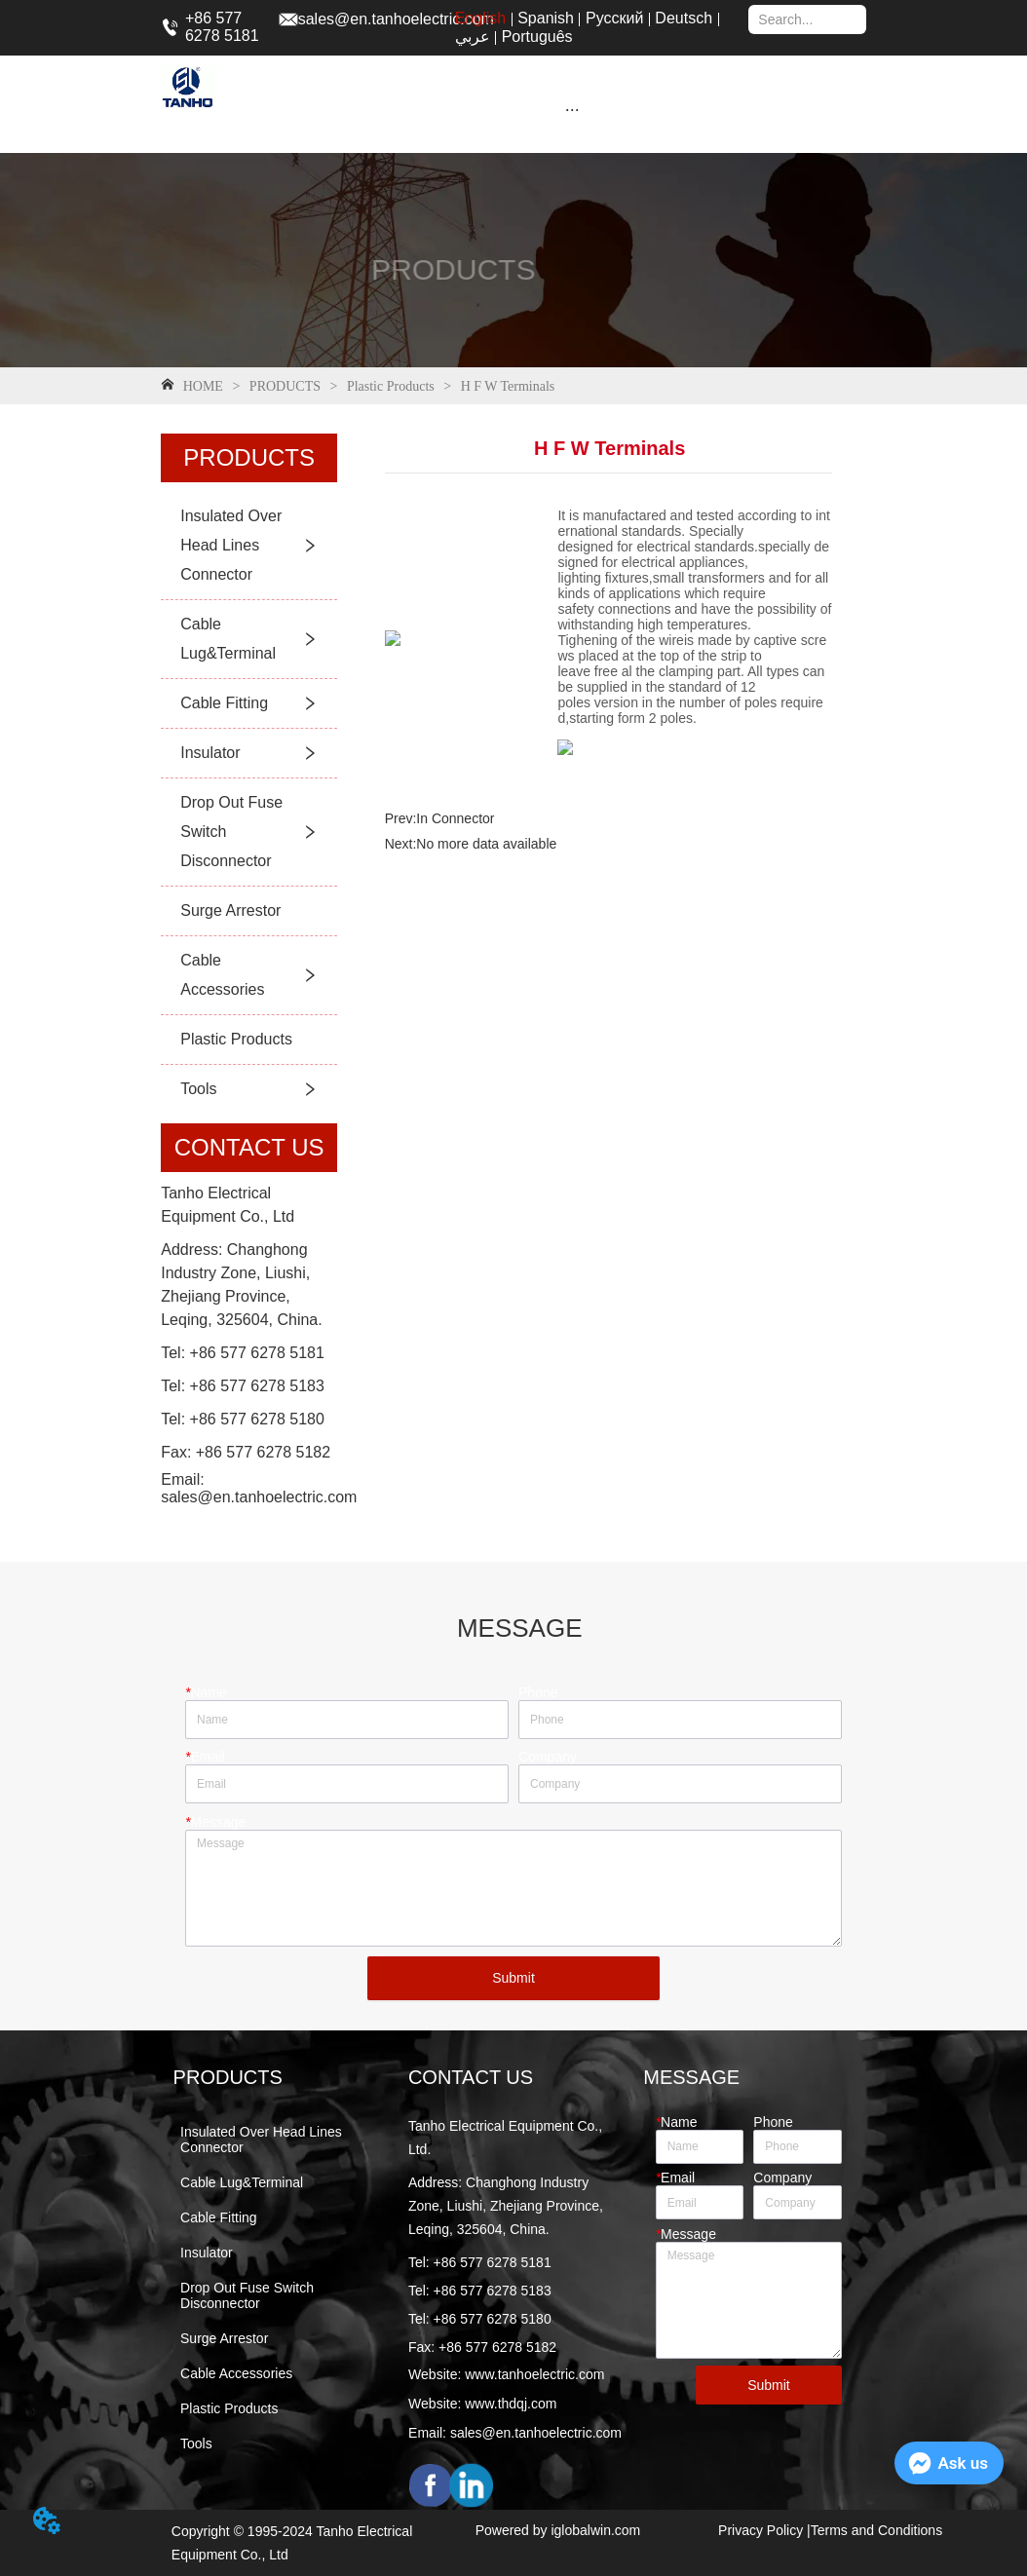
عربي (472, 36)
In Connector (455, 818)
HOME (202, 386)
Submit (513, 1978)
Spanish (545, 18)
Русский (614, 18)
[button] (572, 109)
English (480, 18)
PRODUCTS (284, 386)
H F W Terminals (505, 386)
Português (537, 36)
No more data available (486, 844)
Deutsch (683, 18)
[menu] (572, 109)
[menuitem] (572, 109)
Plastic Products (390, 386)
